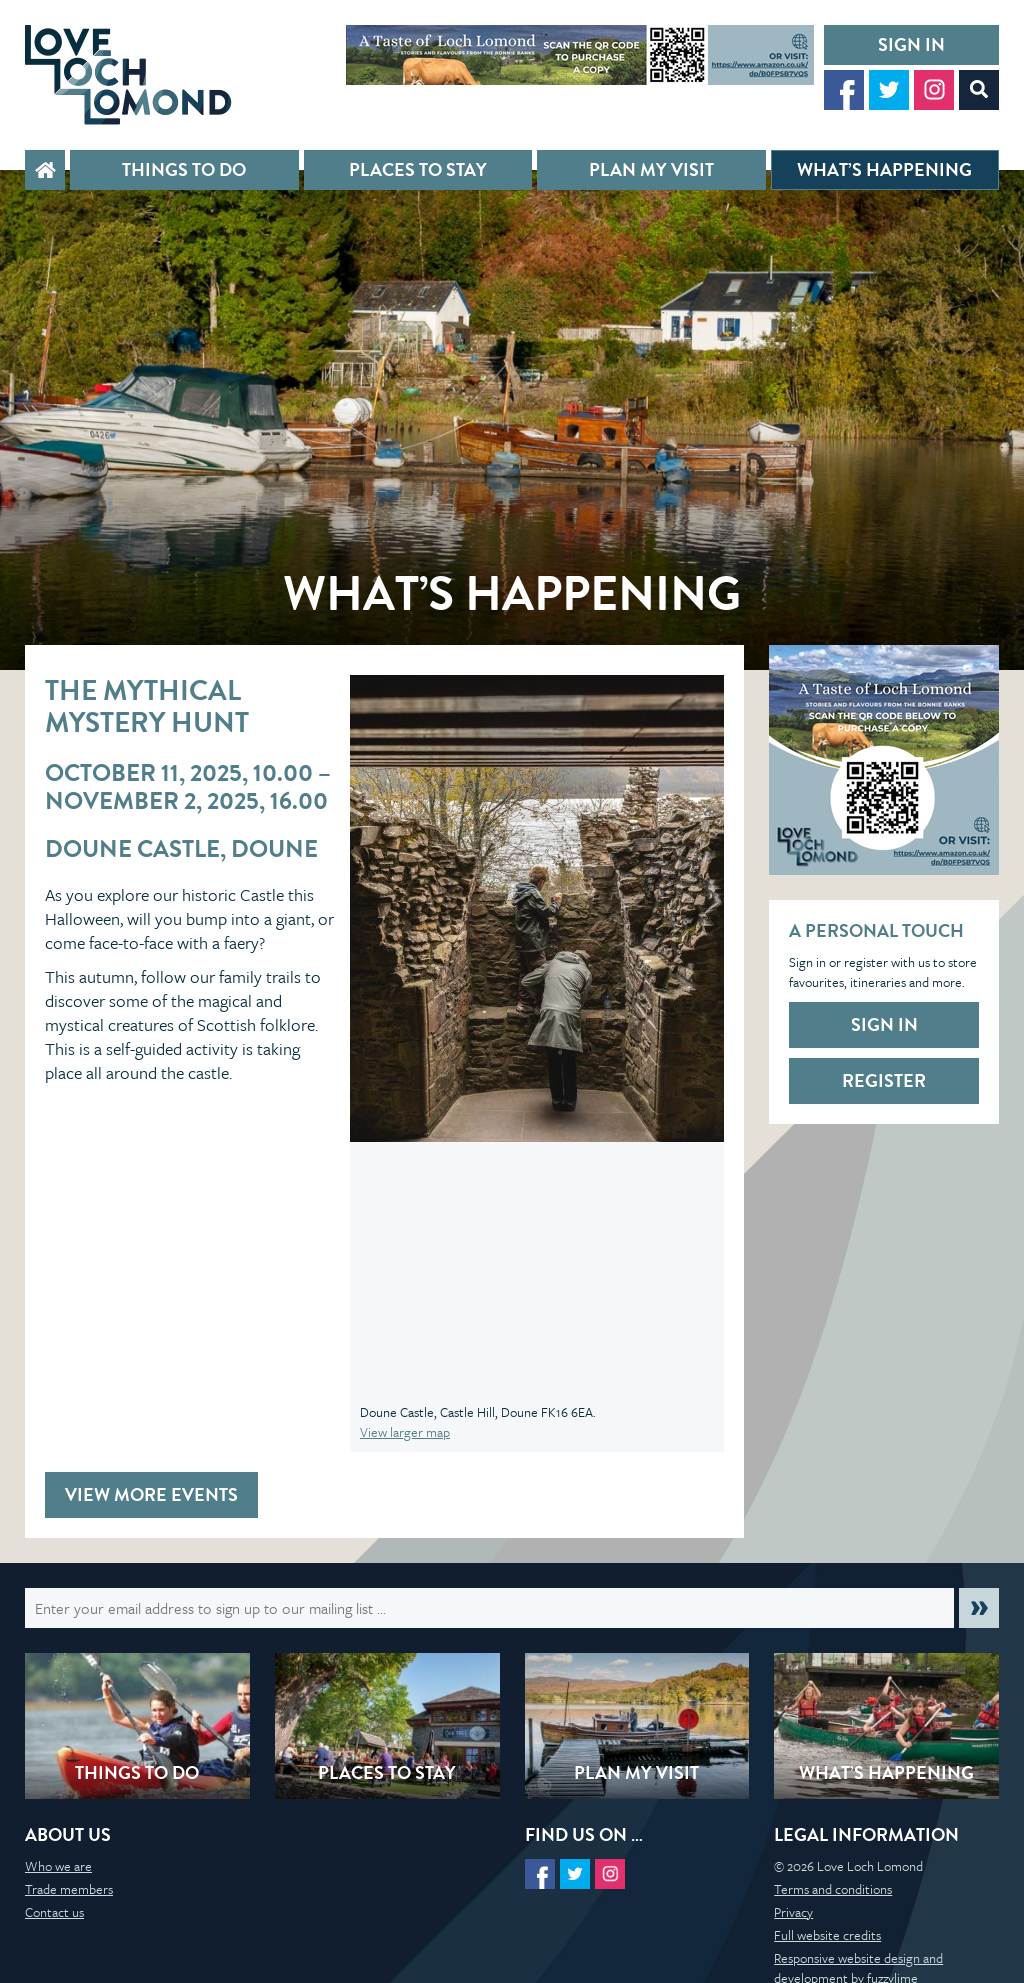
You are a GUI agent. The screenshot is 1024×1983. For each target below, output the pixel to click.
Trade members (69, 1889)
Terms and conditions (833, 1889)
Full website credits (827, 1935)
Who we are (58, 1866)
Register (884, 1080)
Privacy (793, 1912)
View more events (151, 1494)
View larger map (405, 1432)
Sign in (911, 44)
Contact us (54, 1912)
